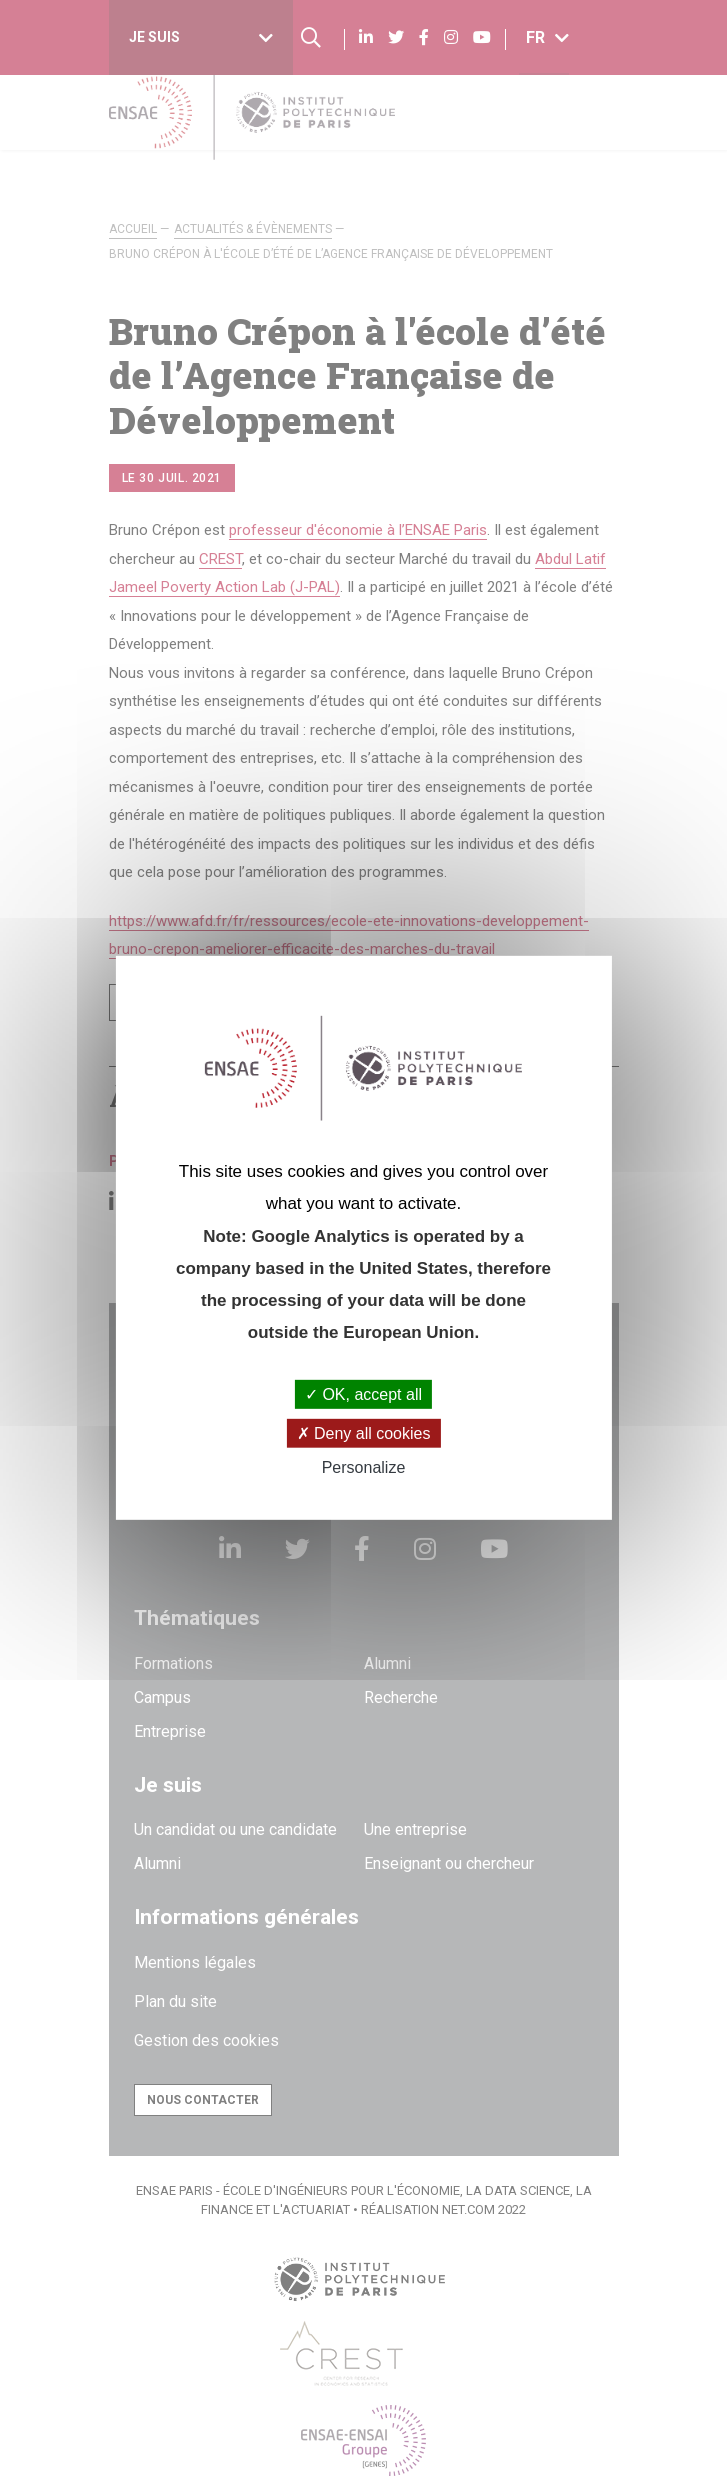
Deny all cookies (364, 1433)
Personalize (364, 1467)
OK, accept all (363, 1394)
